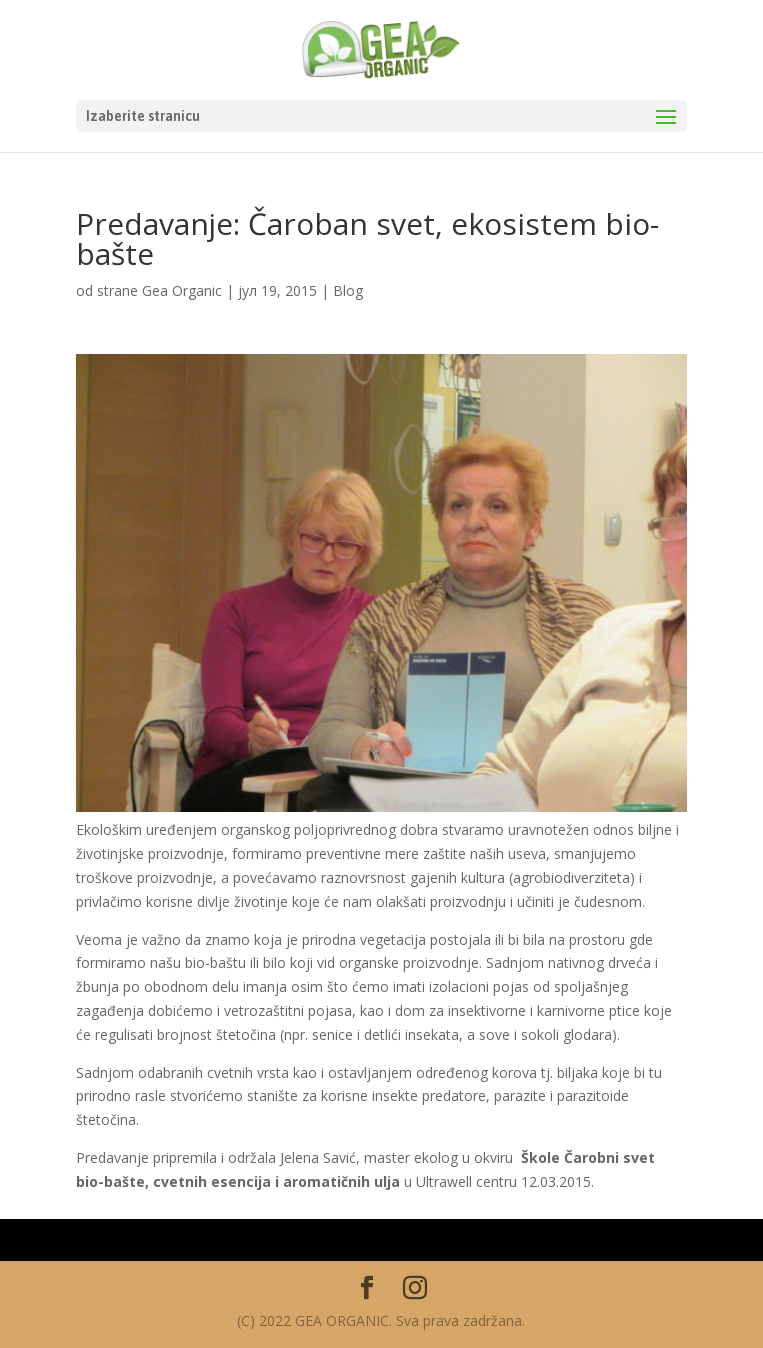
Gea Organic (182, 290)
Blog (348, 290)
